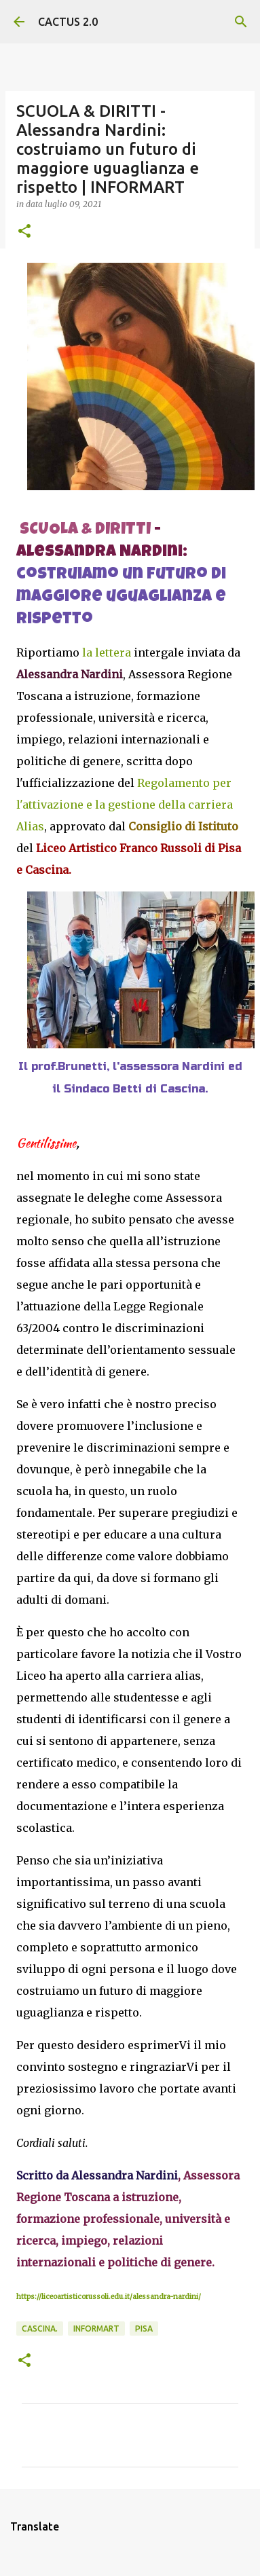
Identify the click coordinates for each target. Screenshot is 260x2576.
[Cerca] (241, 21)
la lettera (106, 652)
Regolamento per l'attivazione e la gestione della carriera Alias (124, 804)
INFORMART (96, 2328)
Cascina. (40, 2328)
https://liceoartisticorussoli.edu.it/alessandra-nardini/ (108, 2296)
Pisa (144, 2328)
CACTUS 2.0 (68, 22)
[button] (24, 232)
